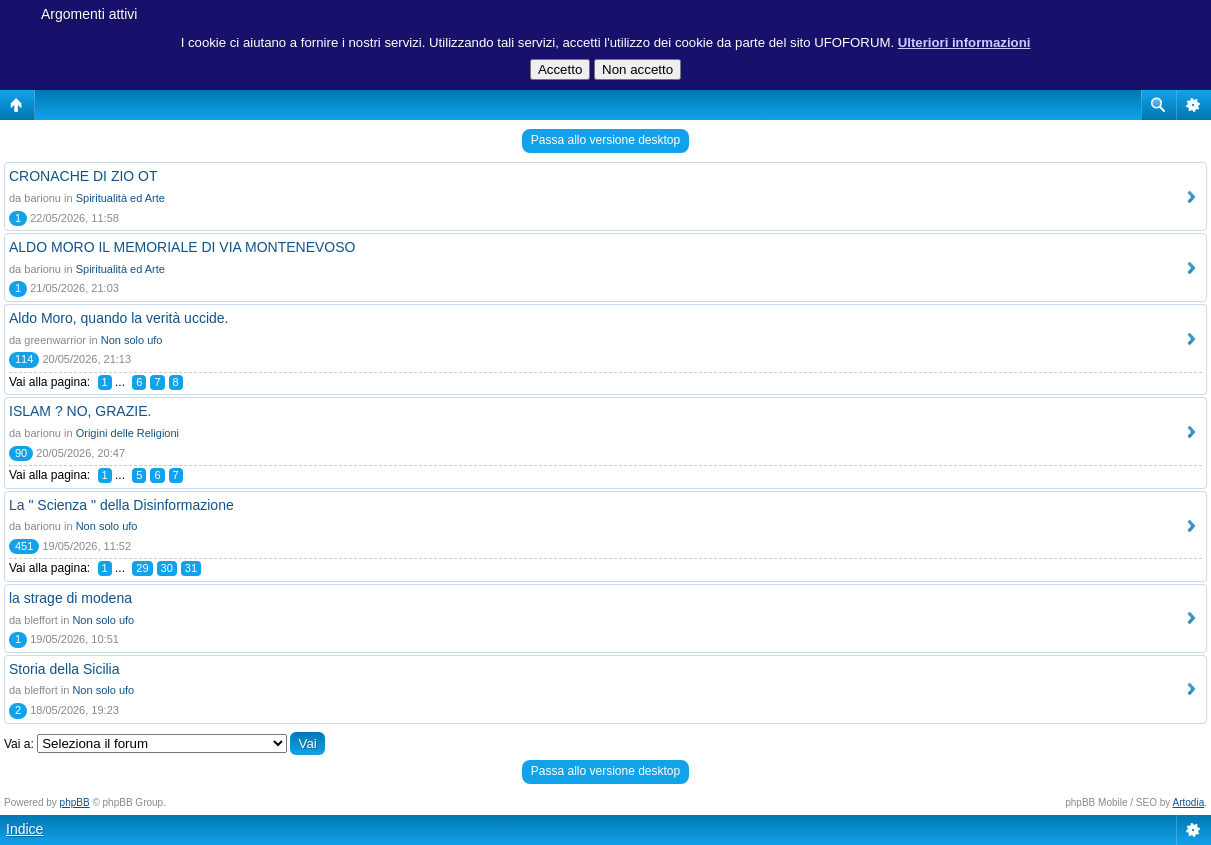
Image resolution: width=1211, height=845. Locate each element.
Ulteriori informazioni (964, 42)
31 (191, 568)
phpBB (75, 802)
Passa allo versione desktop (605, 140)
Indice (24, 829)
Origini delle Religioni (127, 433)
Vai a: (19, 744)
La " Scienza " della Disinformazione (121, 505)
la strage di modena (70, 598)
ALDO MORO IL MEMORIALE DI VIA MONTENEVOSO (182, 247)
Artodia (1189, 802)
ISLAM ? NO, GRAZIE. (80, 411)
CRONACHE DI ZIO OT (83, 176)
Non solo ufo (132, 340)
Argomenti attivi (89, 14)
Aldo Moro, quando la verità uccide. (118, 318)
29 (142, 568)
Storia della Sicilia (64, 669)
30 (167, 568)
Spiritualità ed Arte (120, 198)
